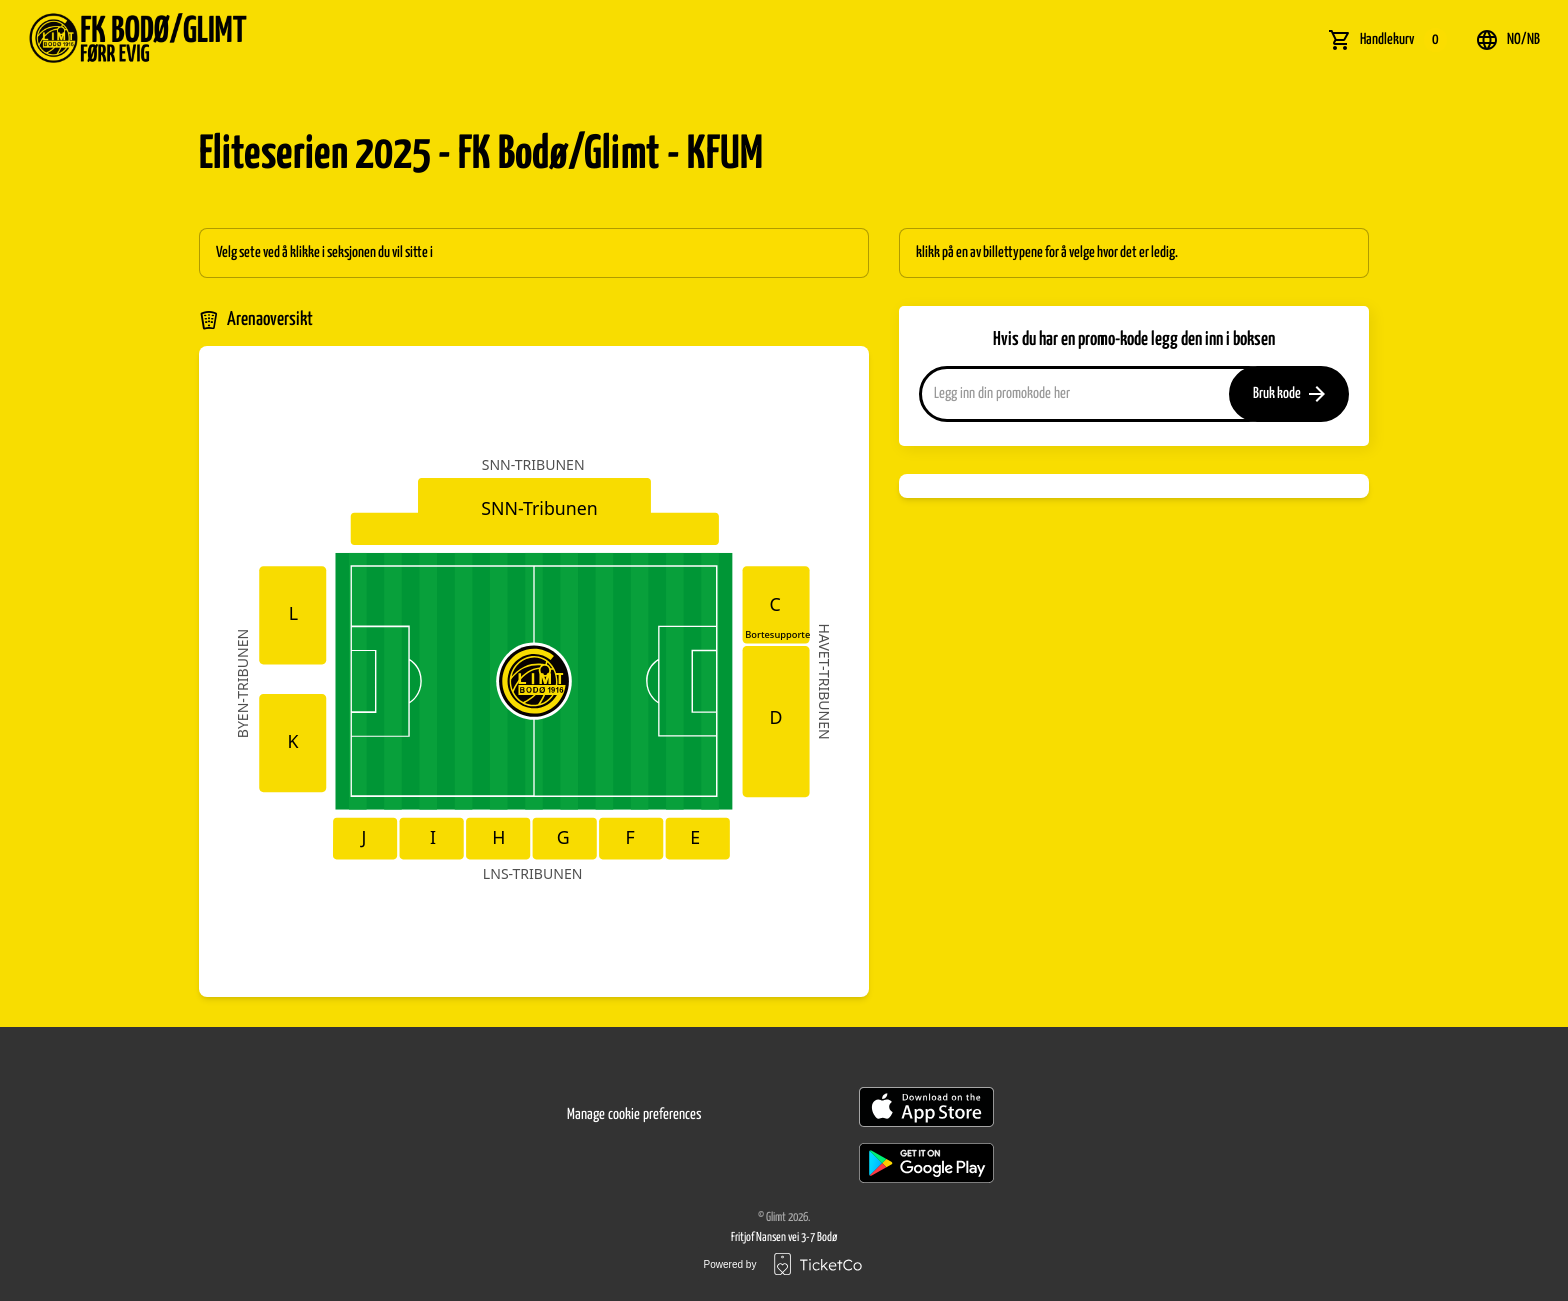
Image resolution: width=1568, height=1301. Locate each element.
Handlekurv (1403, 40)
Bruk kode (1289, 394)
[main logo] (188, 40)
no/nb (1507, 40)
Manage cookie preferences (634, 1114)
